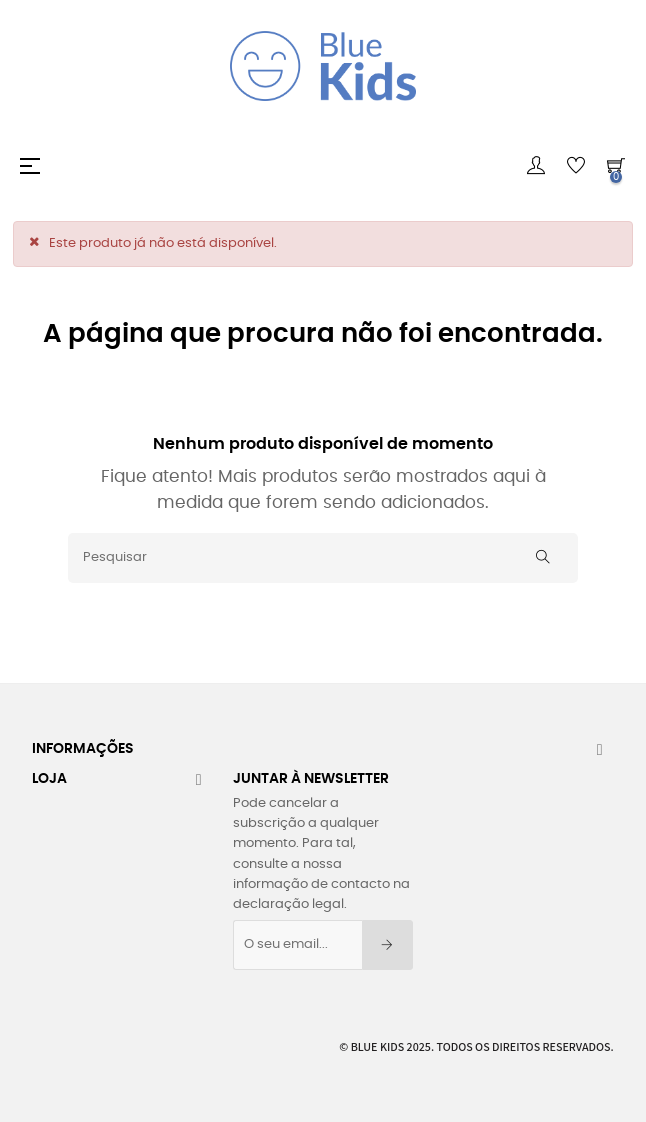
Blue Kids (378, 1046)
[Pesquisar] (323, 558)
